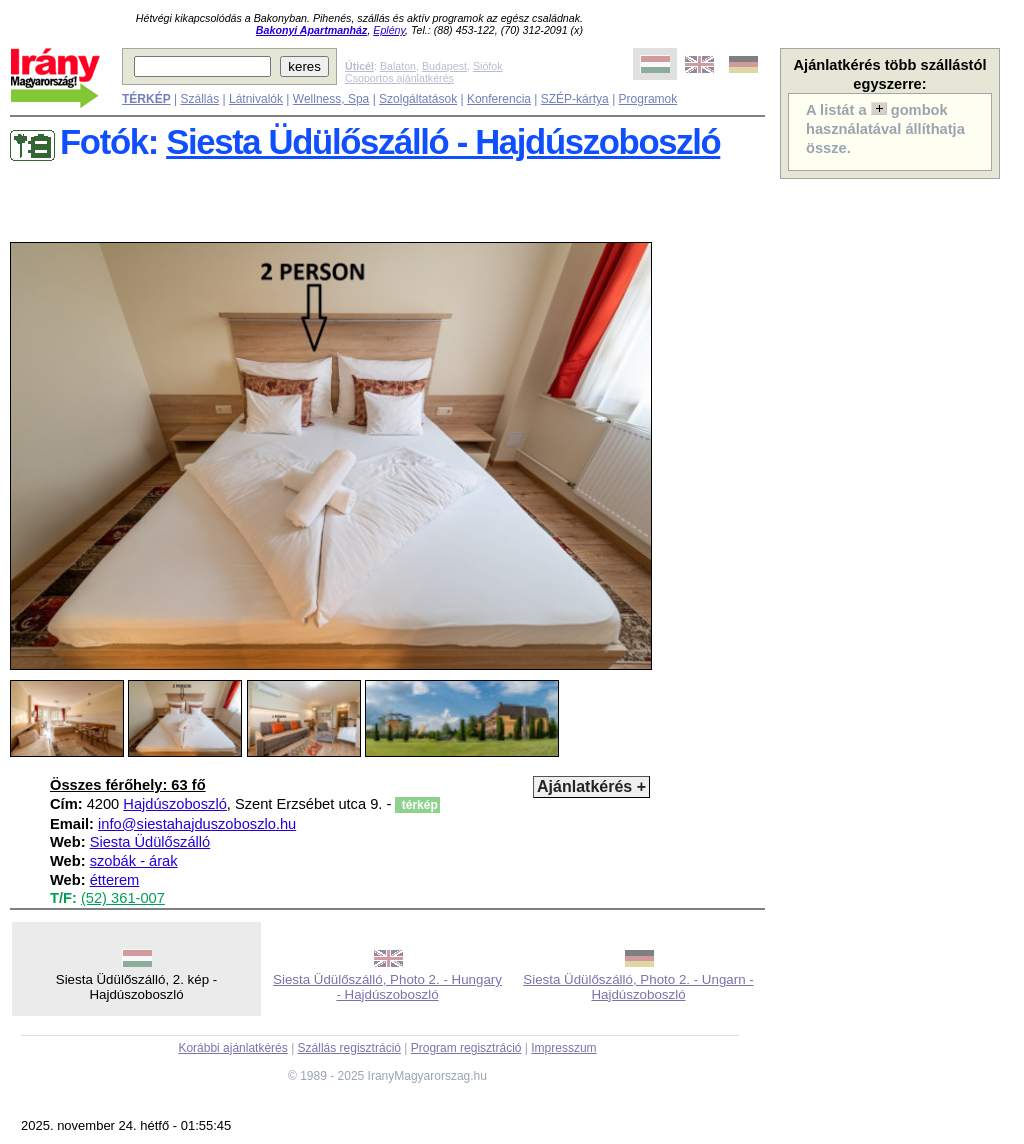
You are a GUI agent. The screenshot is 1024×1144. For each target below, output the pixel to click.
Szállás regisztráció (349, 1048)
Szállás (199, 99)
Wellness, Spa (331, 99)
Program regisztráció (466, 1048)
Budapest (444, 66)
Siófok (488, 66)
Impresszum (563, 1048)
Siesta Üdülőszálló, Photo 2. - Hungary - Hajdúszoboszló (387, 987)
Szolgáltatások (418, 99)
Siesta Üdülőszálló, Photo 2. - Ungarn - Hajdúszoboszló (638, 987)
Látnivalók (256, 99)
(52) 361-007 (123, 898)
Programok (648, 99)
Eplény (389, 30)
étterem (115, 880)
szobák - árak (134, 861)
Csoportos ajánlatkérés (399, 78)
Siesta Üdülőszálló (150, 842)
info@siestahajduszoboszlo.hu (197, 824)
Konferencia (499, 99)
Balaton (398, 66)
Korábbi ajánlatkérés (232, 1048)
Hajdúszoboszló (174, 804)
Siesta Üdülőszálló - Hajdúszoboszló (443, 142)
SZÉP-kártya (575, 99)
